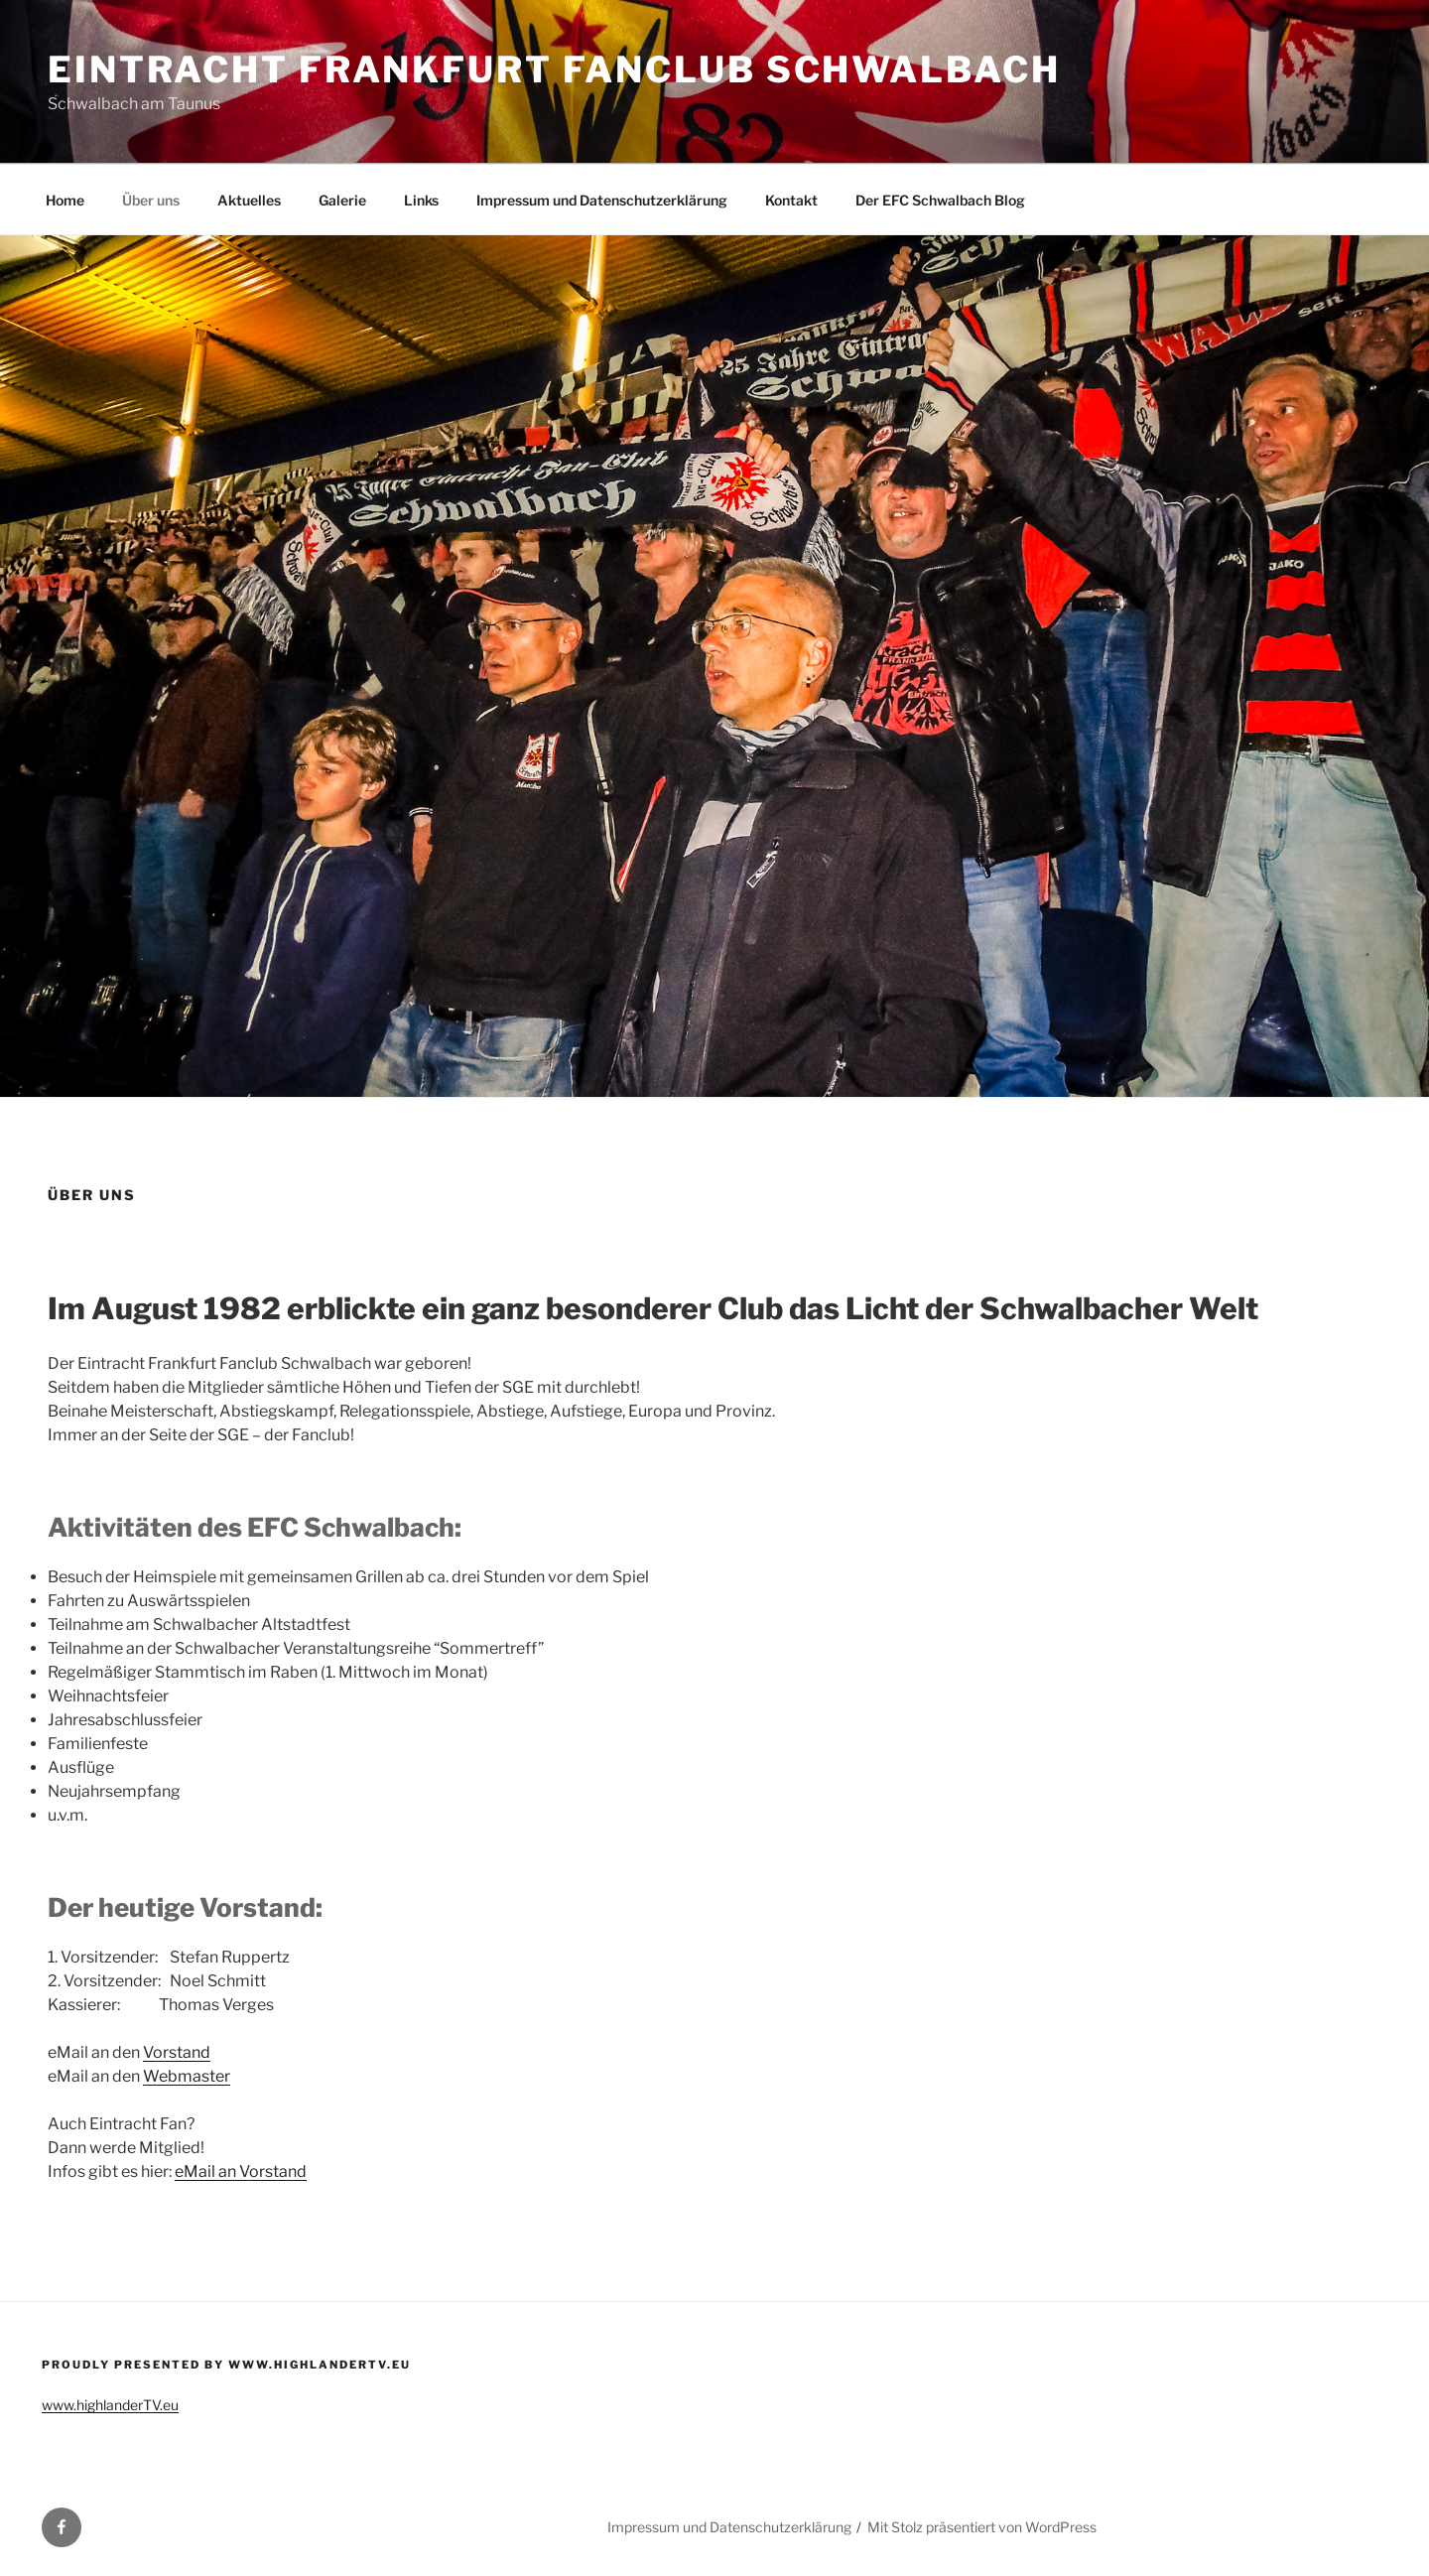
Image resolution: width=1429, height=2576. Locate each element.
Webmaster (186, 2076)
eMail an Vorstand (241, 2171)
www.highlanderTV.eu (110, 2404)
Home (65, 200)
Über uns (151, 200)
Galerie (342, 200)
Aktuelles (249, 200)
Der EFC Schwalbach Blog (940, 200)
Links (421, 200)
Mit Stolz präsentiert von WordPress (982, 2526)
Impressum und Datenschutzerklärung (601, 200)
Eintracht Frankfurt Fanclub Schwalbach (554, 69)
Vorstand (176, 2052)
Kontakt (791, 200)
